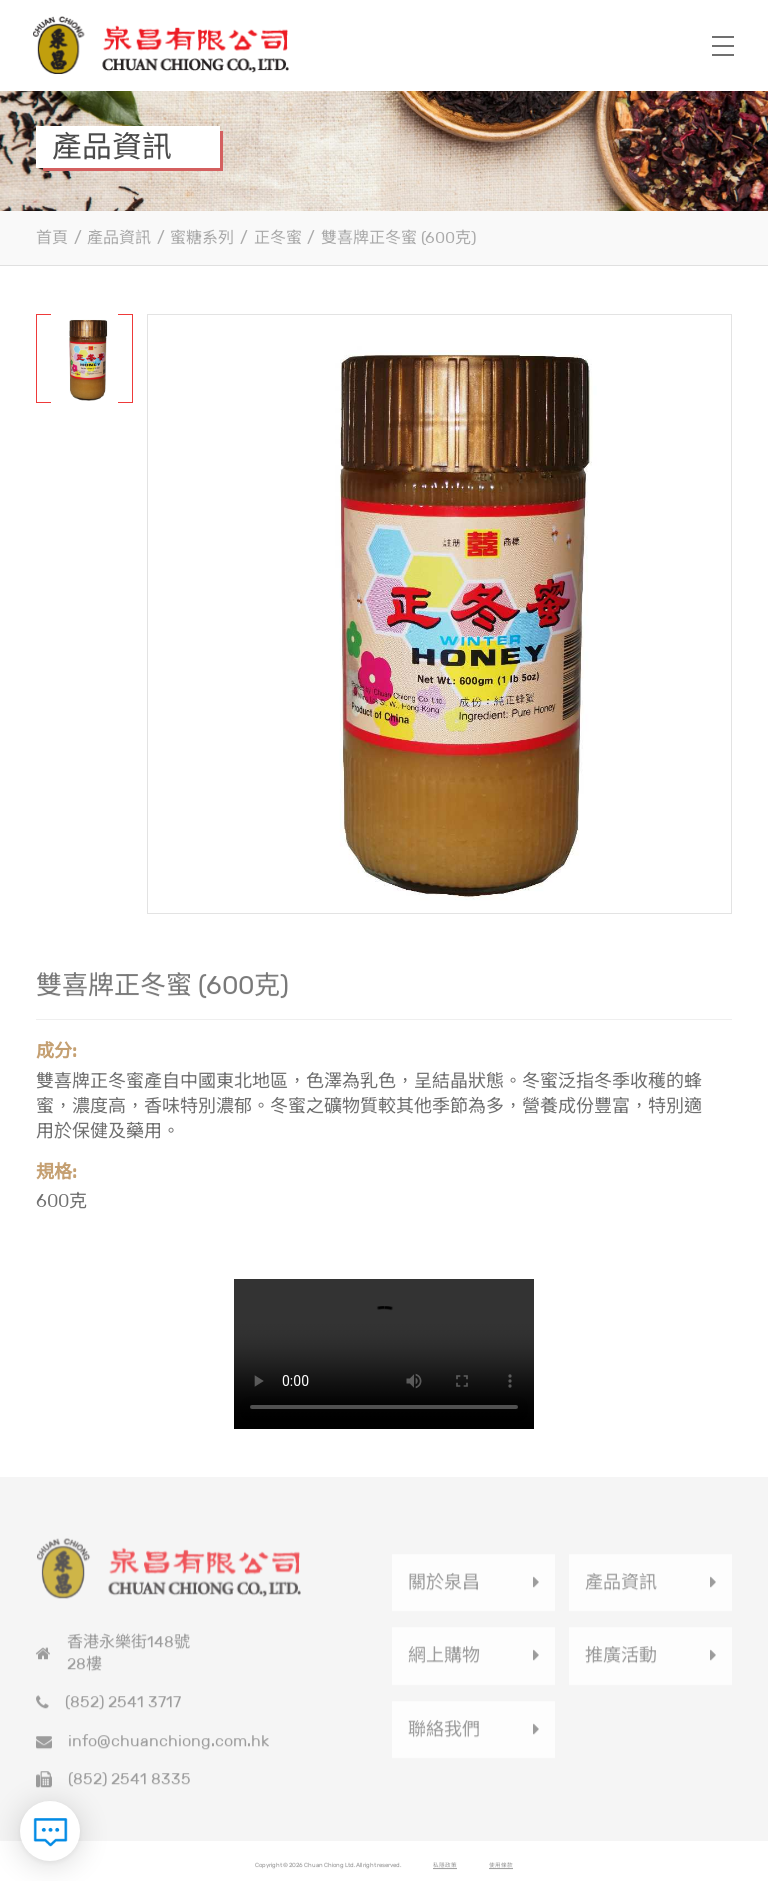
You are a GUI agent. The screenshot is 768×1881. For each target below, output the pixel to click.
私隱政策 (445, 1871)
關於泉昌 (444, 1588)
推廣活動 (621, 1661)
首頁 (52, 237)
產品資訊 (119, 237)
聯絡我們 (444, 1734)
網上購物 (444, 1661)
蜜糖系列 (202, 237)
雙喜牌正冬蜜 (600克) (398, 237)
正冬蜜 (278, 237)
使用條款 (501, 1871)
